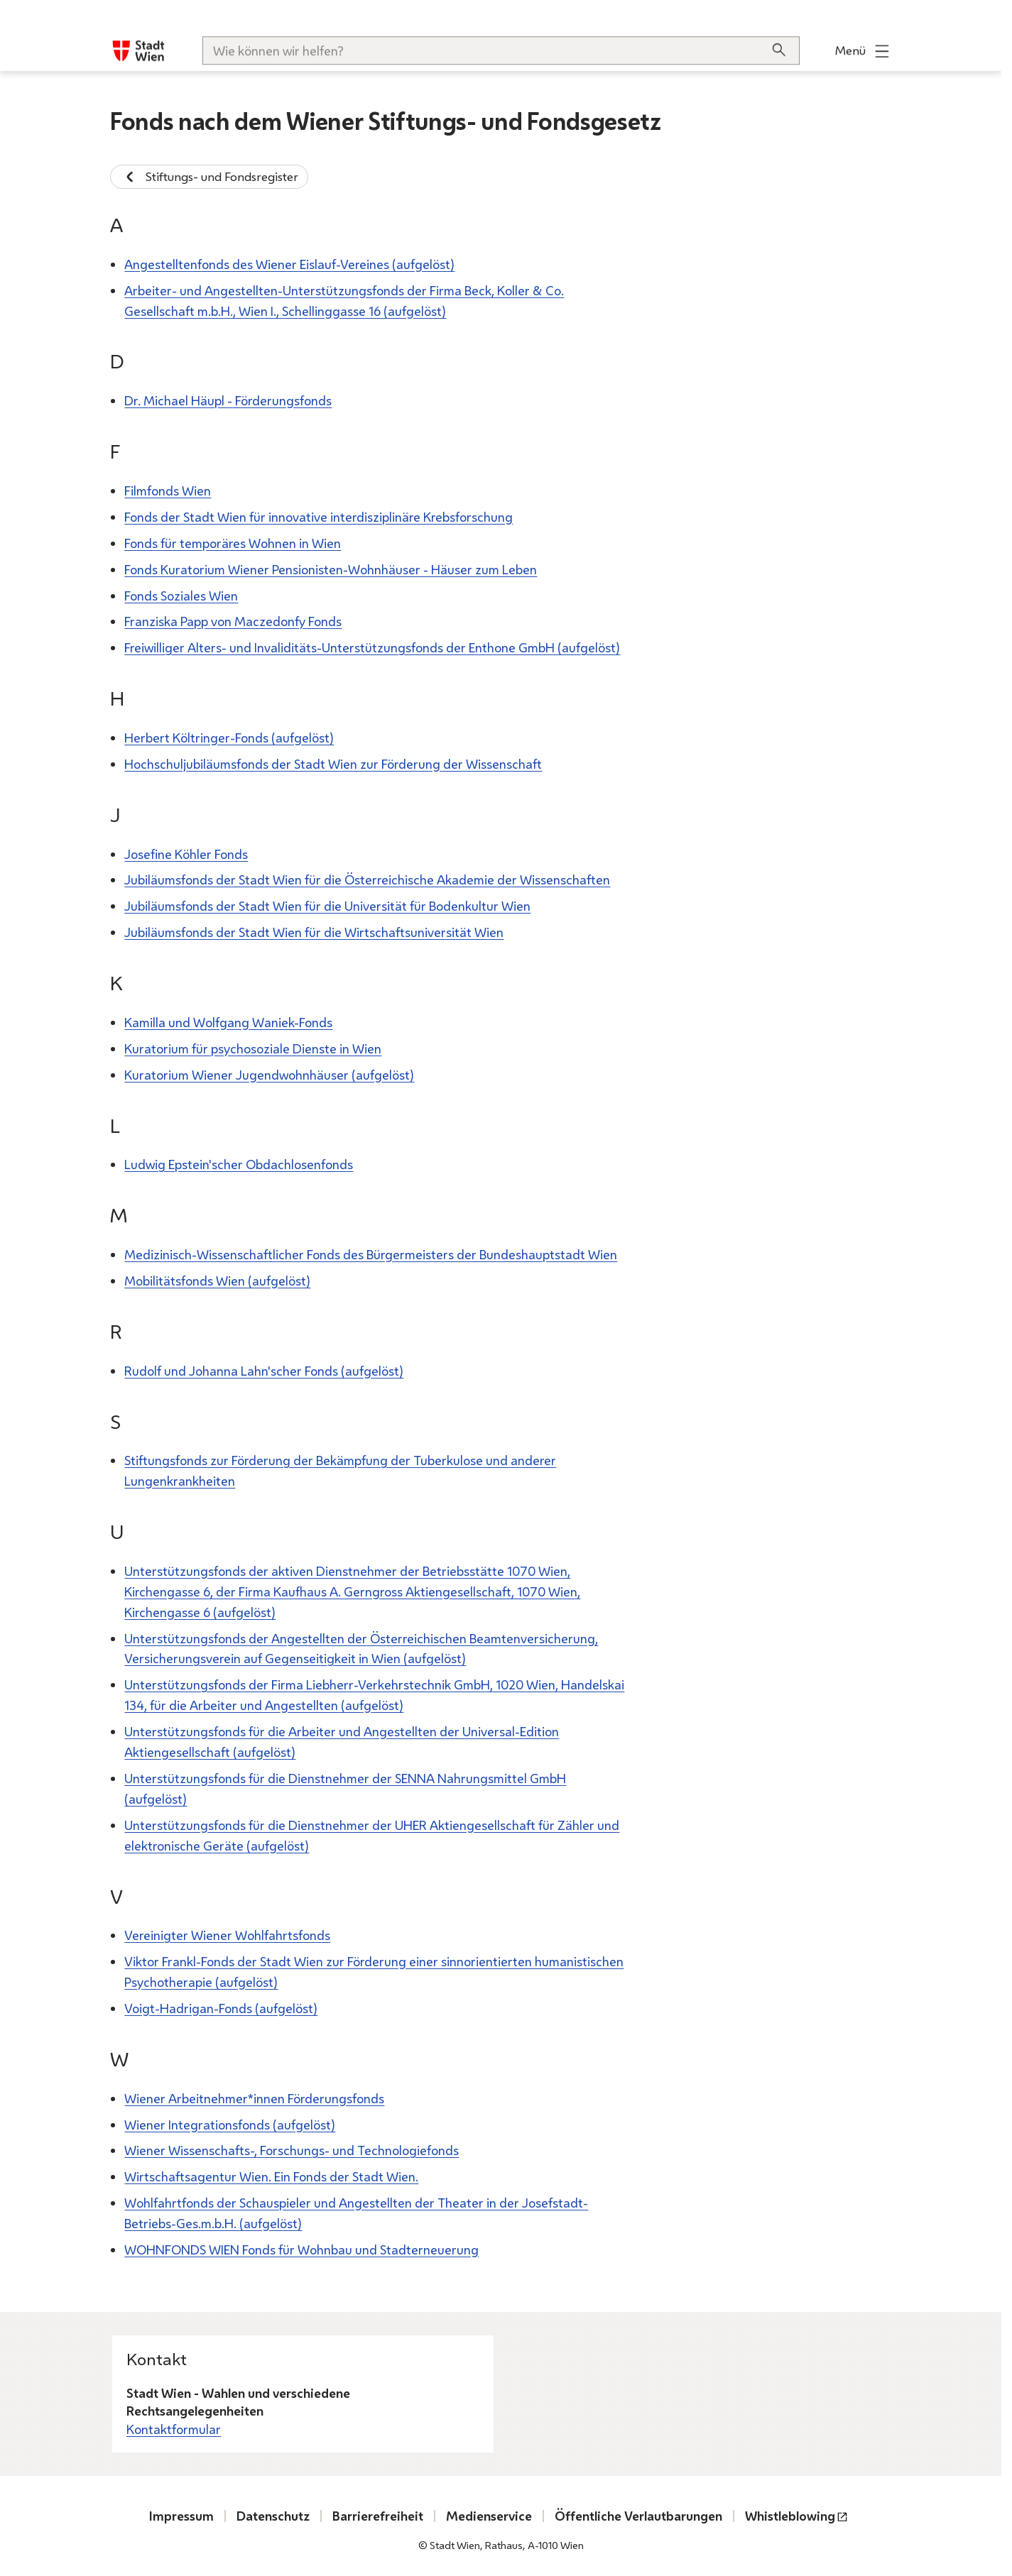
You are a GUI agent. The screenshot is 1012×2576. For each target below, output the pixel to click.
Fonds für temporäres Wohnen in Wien (232, 542)
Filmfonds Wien (167, 490)
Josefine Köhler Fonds (186, 853)
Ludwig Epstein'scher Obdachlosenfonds (238, 1164)
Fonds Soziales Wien (181, 594)
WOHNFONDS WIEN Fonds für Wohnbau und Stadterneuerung (301, 2249)
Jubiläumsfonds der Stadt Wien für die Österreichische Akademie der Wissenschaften (367, 879)
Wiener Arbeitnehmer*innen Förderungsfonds (254, 2097)
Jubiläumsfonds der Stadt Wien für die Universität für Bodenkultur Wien (327, 905)
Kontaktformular (173, 2429)
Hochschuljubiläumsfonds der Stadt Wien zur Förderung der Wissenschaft (333, 763)
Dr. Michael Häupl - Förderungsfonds (228, 400)
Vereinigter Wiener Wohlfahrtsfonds (227, 1935)
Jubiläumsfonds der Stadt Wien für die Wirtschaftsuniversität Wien (314, 932)
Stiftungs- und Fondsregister (209, 177)
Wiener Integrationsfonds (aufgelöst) (229, 2123)
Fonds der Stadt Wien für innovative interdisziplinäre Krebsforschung (318, 516)
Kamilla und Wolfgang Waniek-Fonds (228, 1022)
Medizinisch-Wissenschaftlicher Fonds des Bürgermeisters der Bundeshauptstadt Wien (370, 1254)
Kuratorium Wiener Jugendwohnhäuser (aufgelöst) (269, 1074)
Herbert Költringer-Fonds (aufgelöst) (229, 737)
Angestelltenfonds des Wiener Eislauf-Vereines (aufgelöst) (289, 263)
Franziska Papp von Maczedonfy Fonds (233, 621)
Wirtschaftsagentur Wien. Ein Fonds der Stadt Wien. (271, 2176)
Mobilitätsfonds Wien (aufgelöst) (217, 1280)
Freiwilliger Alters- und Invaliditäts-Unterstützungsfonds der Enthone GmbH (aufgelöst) (372, 647)
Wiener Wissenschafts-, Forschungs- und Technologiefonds (291, 2150)
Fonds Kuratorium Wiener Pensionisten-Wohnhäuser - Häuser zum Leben (330, 568)
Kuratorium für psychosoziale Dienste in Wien (252, 1047)
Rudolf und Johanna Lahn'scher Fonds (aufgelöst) (263, 1370)
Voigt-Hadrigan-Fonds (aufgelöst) (220, 2008)
